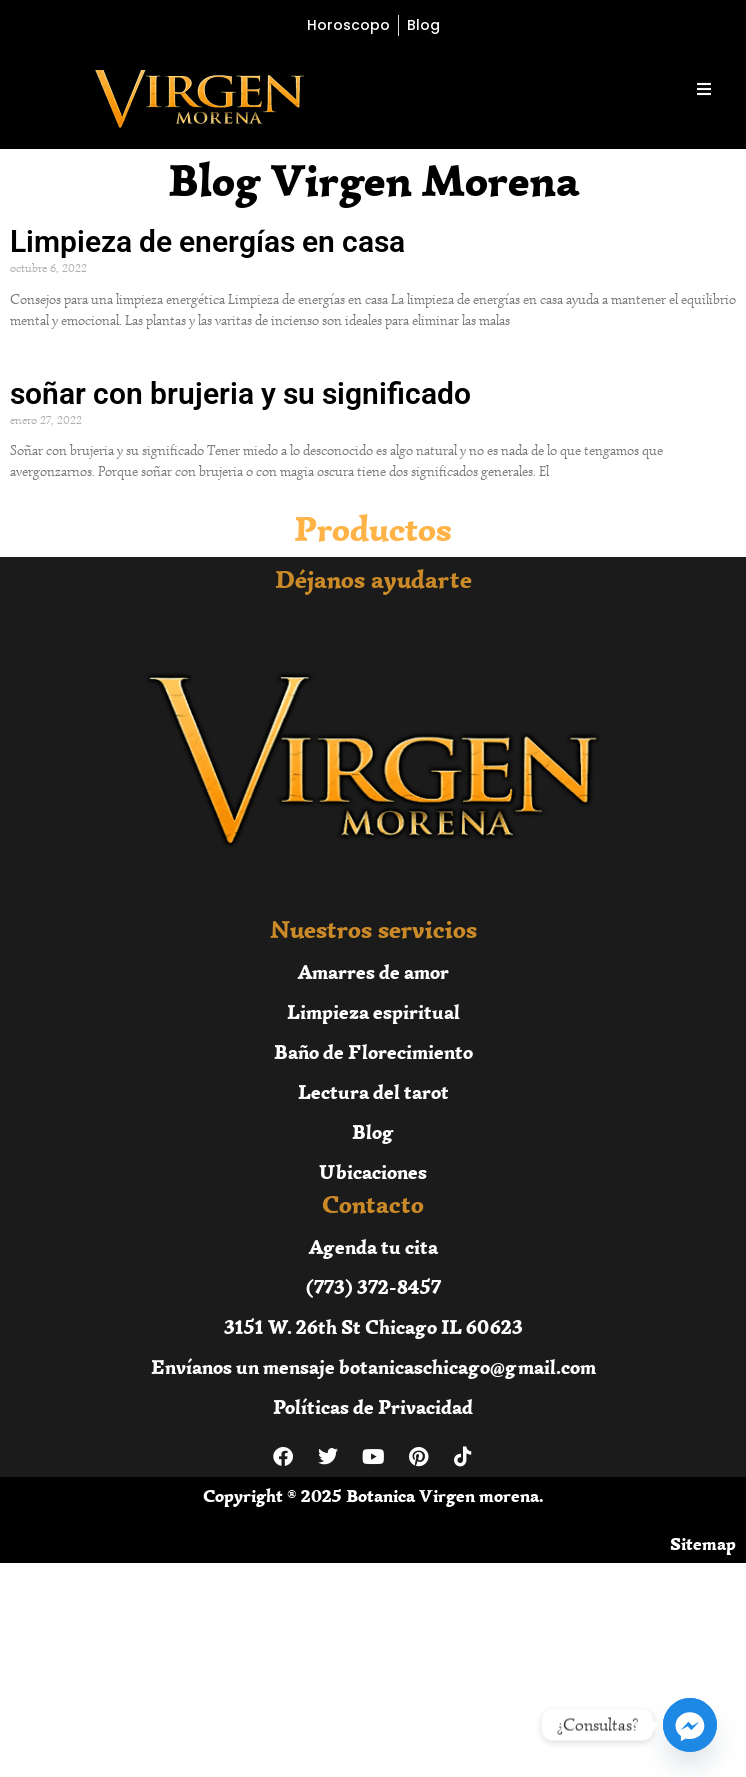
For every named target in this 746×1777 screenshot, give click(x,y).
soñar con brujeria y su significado (240, 393)
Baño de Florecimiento (373, 1051)
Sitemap (703, 1544)
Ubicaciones (373, 1171)
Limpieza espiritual (373, 1011)
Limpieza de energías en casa (207, 241)
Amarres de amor (373, 971)
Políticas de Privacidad (373, 1406)
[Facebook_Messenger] (690, 1725)
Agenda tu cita (373, 1246)
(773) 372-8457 (373, 1286)
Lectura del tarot (373, 1091)
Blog (373, 1131)
